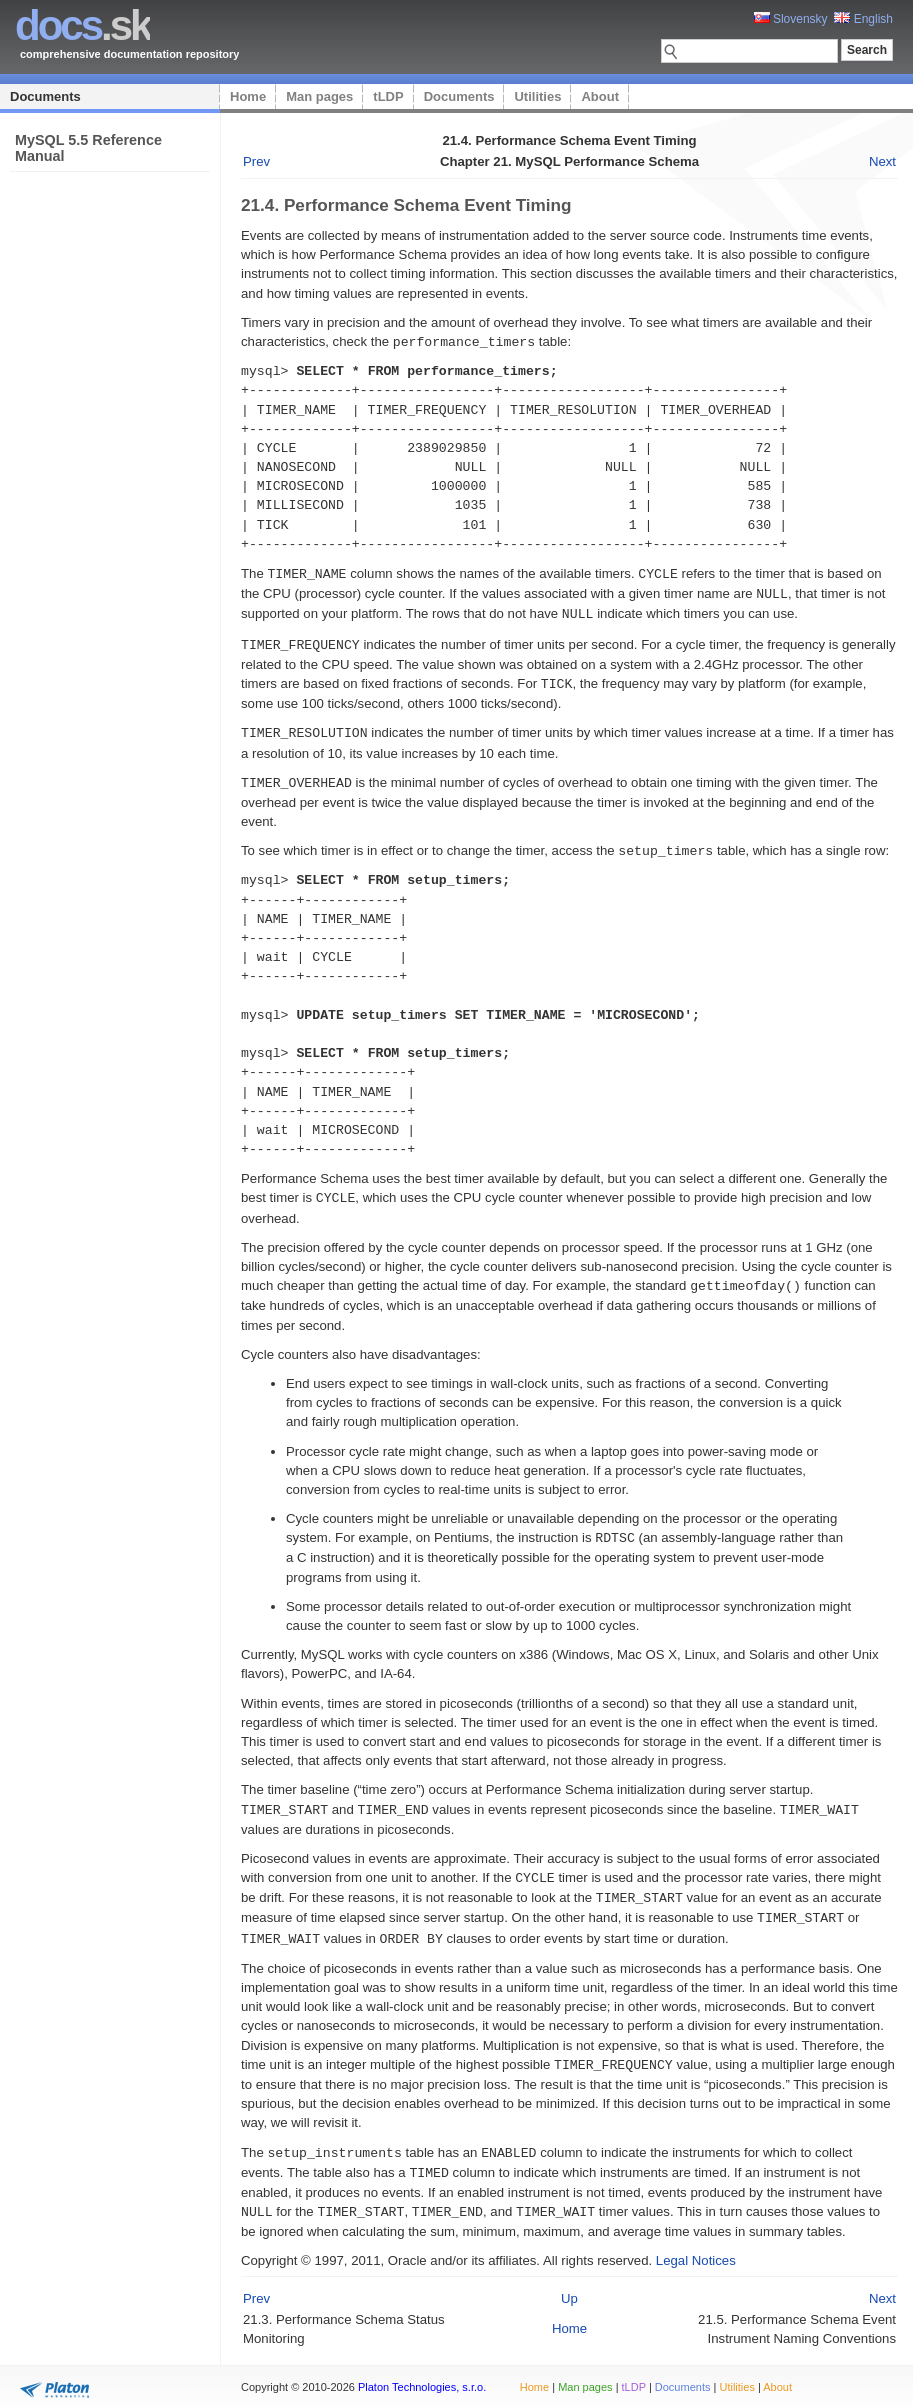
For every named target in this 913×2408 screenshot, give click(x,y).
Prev (256, 161)
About (600, 96)
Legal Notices (696, 2239)
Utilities (537, 96)
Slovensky (791, 19)
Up (569, 2277)
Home (248, 96)
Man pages (319, 96)
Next (882, 161)
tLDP (388, 96)
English (863, 19)
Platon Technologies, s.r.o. (422, 2382)
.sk (82, 25)
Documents (45, 96)
